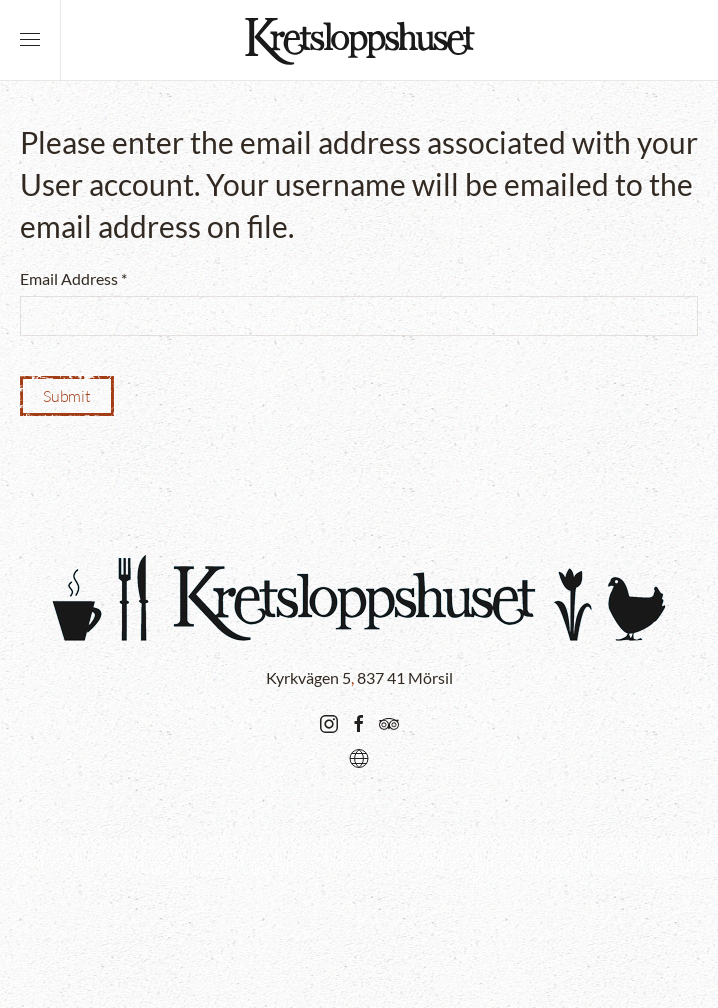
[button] (30, 40)
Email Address (73, 278)
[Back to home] (359, 40)
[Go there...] (329, 721)
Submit (67, 396)
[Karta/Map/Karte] (359, 755)
